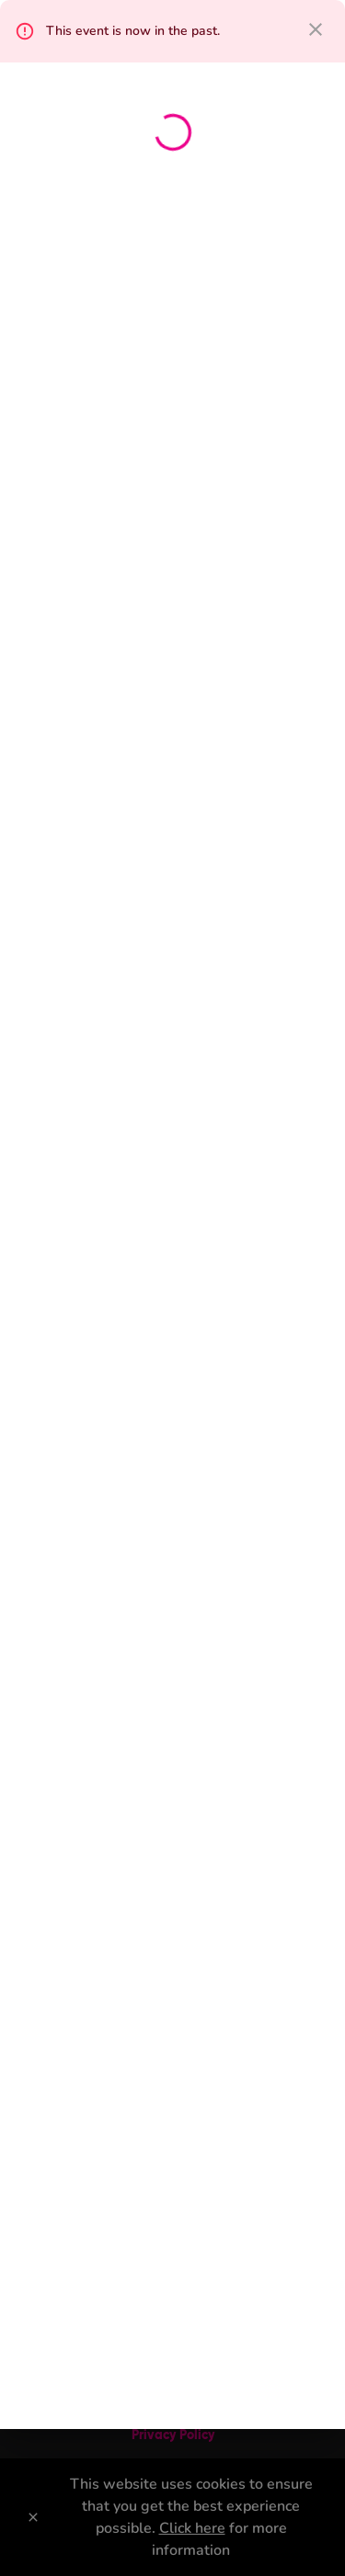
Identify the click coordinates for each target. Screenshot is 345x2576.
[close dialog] (315, 29)
